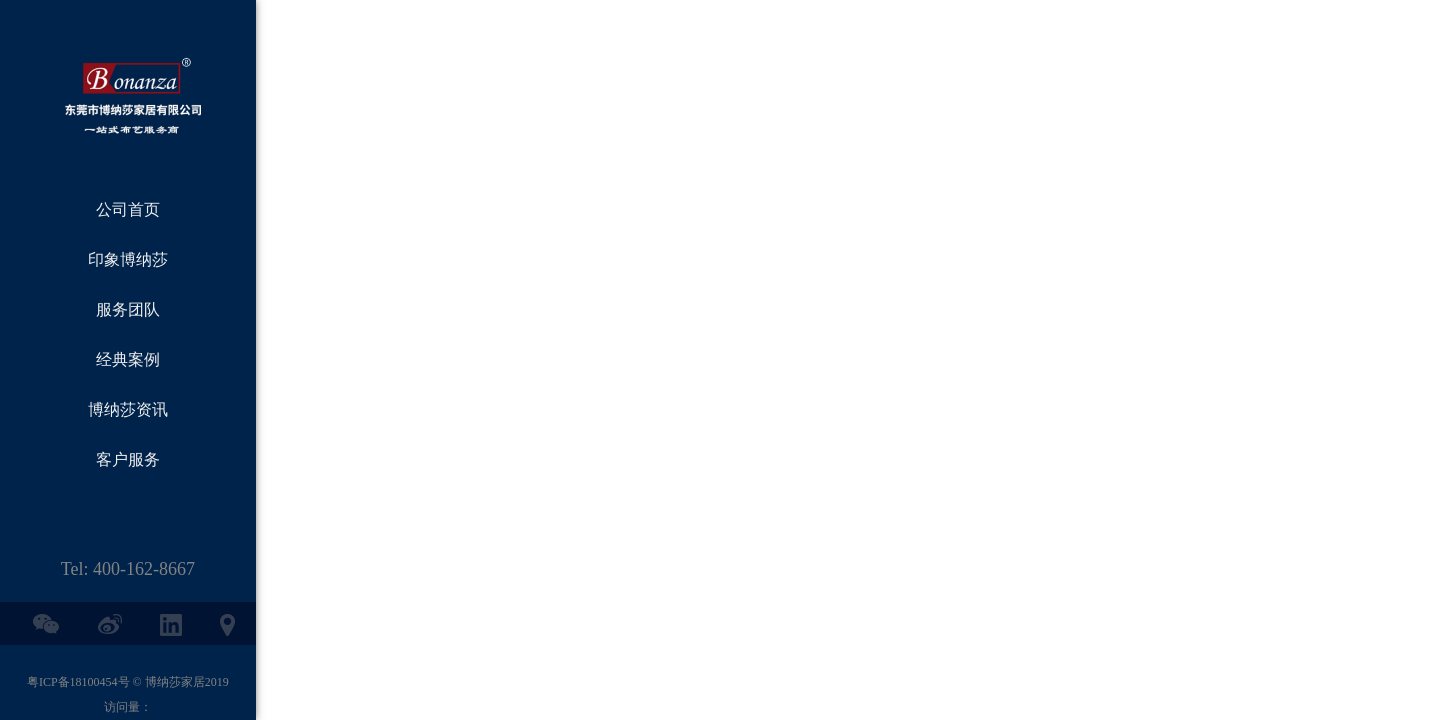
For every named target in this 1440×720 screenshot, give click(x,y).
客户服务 (128, 459)
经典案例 (128, 359)
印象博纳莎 (128, 259)
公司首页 (128, 209)
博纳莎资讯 (128, 409)
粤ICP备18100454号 (78, 682)
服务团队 (128, 309)
